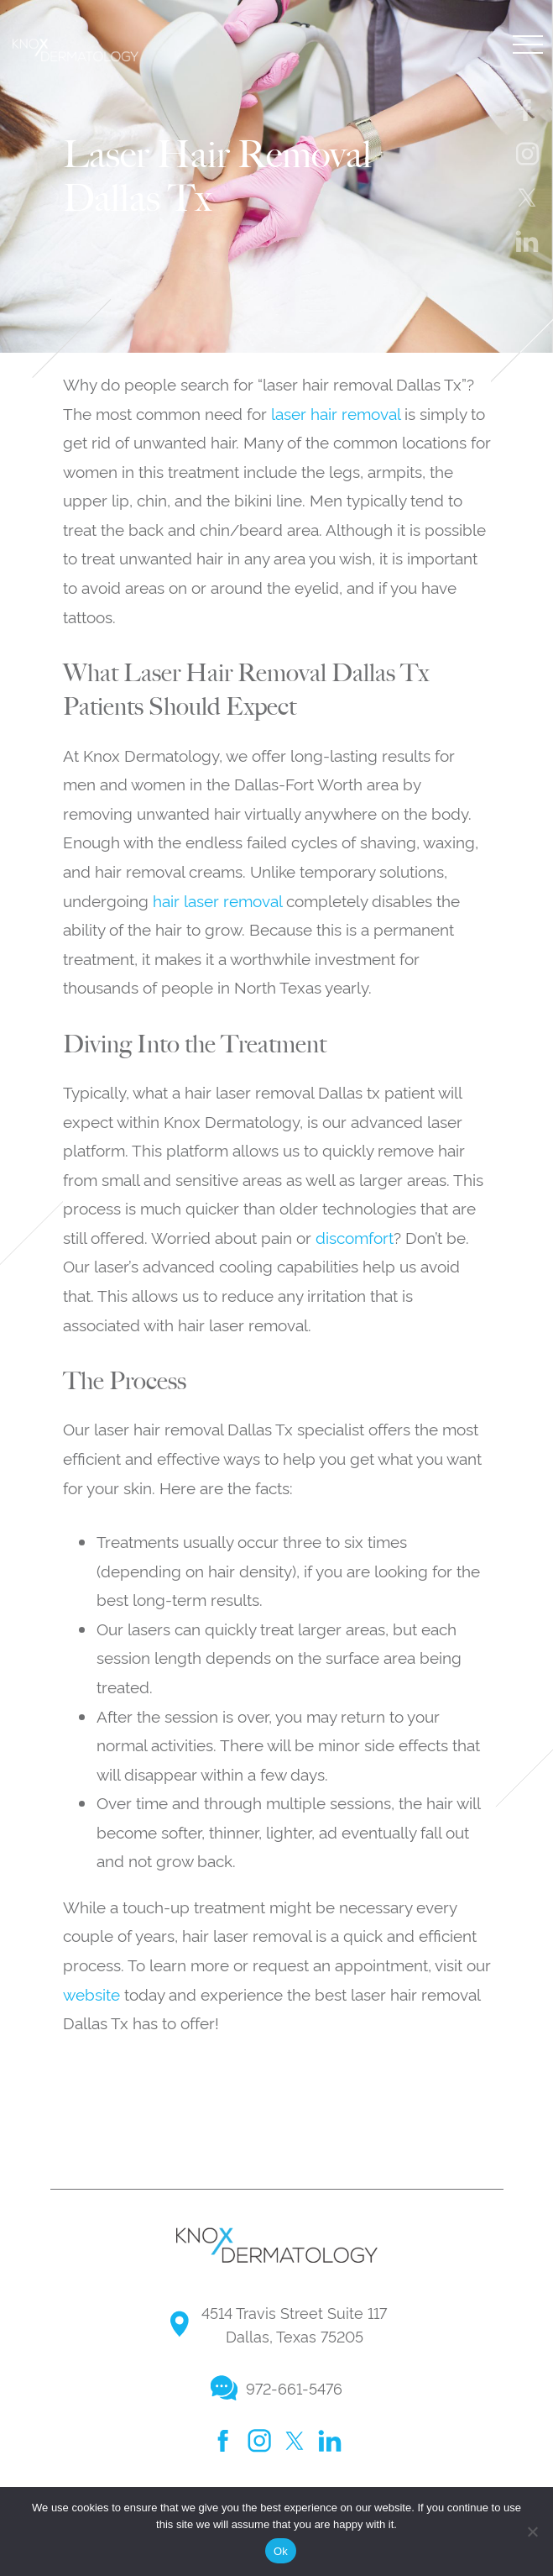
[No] (532, 2531)
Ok (281, 2551)
